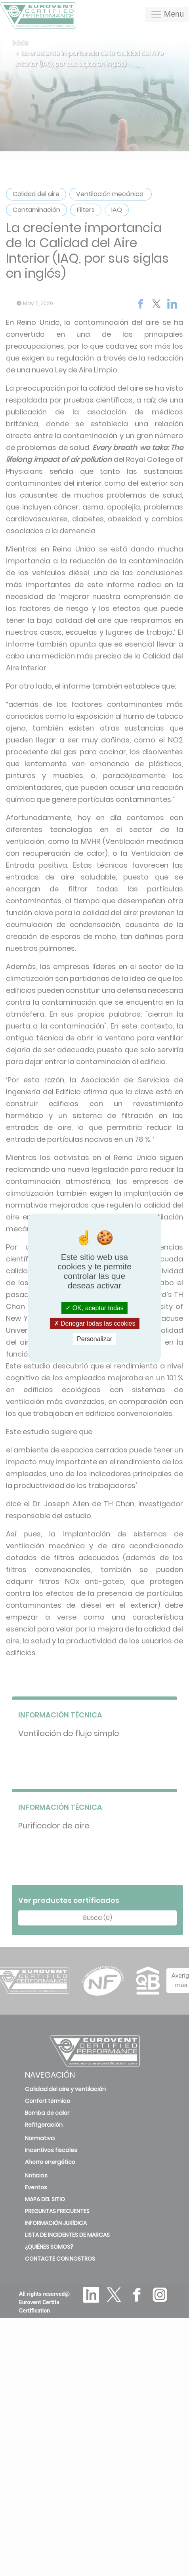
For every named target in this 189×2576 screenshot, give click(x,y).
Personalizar (94, 1339)
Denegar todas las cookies (95, 1323)
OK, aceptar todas (94, 1307)
